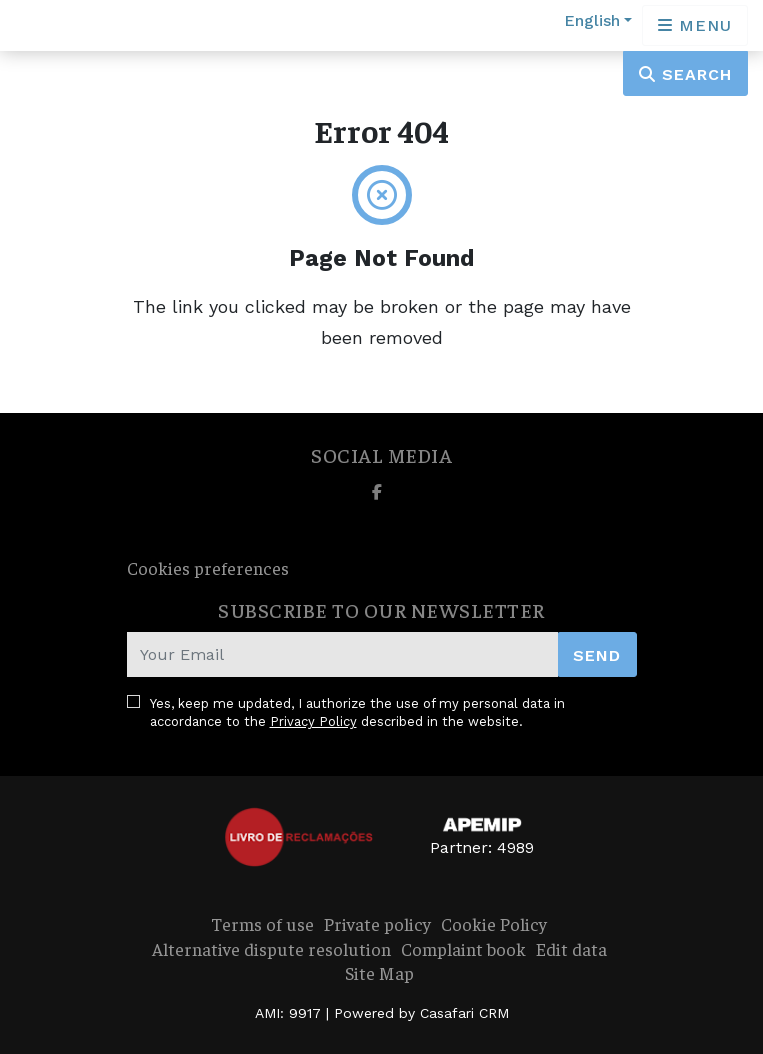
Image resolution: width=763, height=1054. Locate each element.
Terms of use (262, 923)
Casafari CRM (464, 1013)
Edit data (571, 948)
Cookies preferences (208, 567)
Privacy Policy (313, 721)
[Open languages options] (695, 25)
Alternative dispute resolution (271, 948)
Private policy (377, 923)
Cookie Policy (494, 923)
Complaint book (463, 948)
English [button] (592, 20)
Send (597, 655)
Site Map (379, 972)
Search (685, 74)
